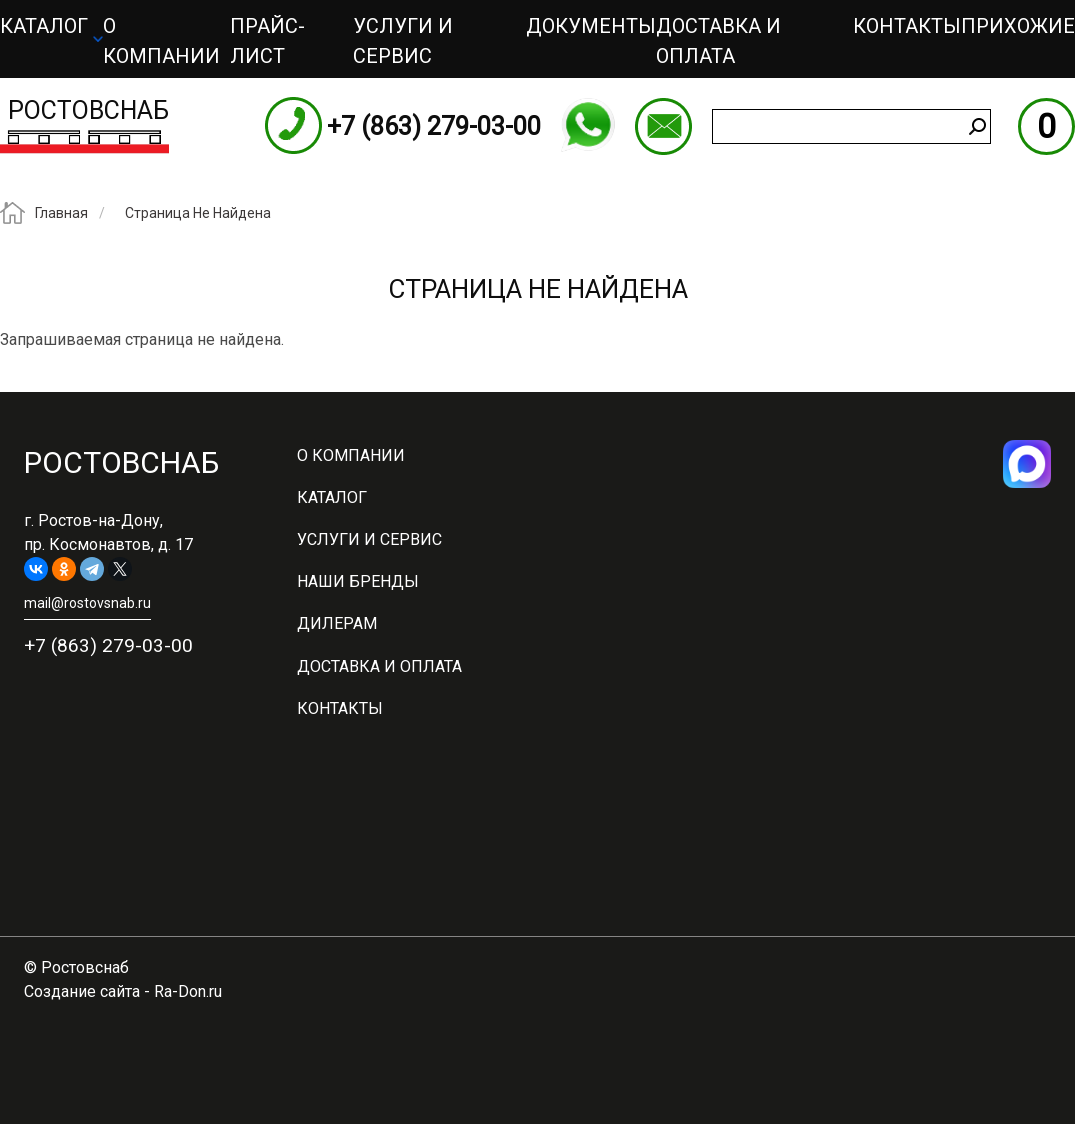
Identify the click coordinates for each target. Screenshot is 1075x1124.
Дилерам (337, 623)
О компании (161, 41)
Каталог (44, 26)
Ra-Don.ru (188, 991)
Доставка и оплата (718, 41)
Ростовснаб (88, 110)
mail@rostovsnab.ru (663, 126)
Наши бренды (358, 581)
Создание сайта (82, 991)
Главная (61, 213)
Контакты (907, 26)
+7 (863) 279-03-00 (434, 126)
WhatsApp (588, 125)
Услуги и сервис (403, 41)
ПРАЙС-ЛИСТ (267, 41)
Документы (591, 26)
